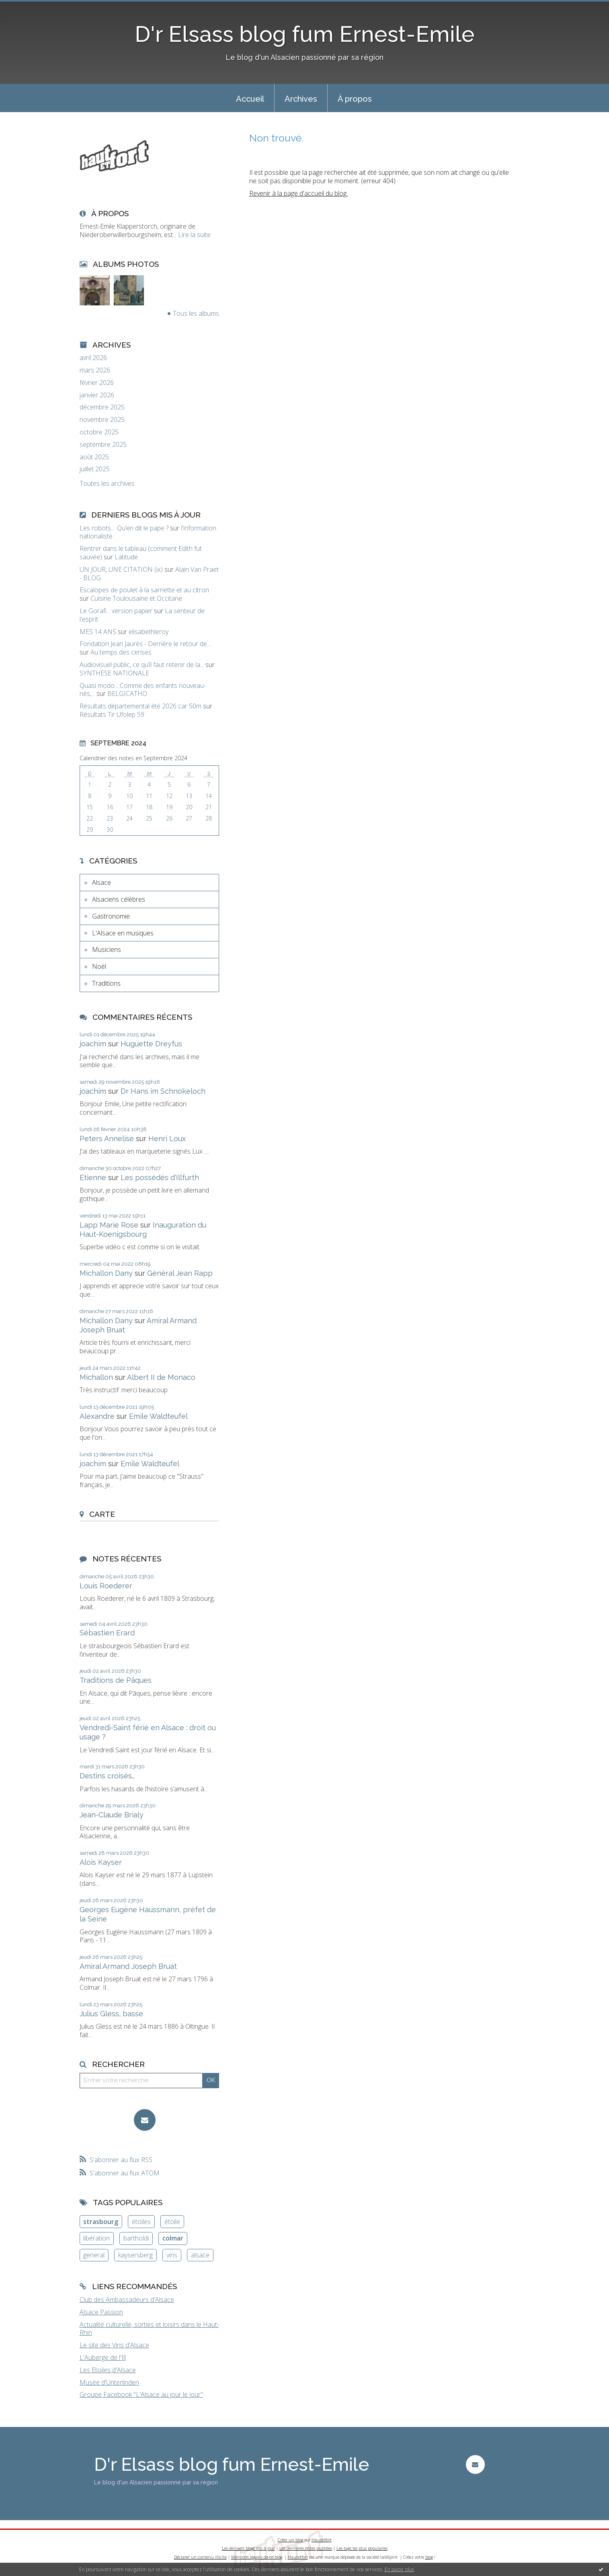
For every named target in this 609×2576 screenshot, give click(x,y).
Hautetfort (322, 2540)
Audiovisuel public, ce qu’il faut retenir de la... (142, 664)
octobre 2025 (99, 432)
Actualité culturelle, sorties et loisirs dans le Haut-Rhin (149, 2328)
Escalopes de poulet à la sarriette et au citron (144, 589)
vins (171, 2255)
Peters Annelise (107, 1138)
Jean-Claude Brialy (112, 1815)
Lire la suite (194, 234)
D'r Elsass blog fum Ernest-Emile (305, 34)
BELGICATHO (127, 693)
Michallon (96, 1377)
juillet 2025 (95, 469)
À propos (355, 99)
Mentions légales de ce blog (256, 2557)
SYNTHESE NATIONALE (114, 673)
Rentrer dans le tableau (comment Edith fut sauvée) (141, 552)
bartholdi (136, 2238)
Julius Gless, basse (111, 2013)
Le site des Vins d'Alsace (114, 2345)
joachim (93, 1043)
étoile (172, 2221)
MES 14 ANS (98, 631)
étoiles (141, 2221)
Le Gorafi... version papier (116, 610)
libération (96, 2238)
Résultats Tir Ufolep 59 (112, 714)
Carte (102, 1514)
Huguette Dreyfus (151, 1043)
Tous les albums (196, 313)
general (94, 2255)
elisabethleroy (148, 631)
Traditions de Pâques (116, 1680)
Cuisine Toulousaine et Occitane (136, 598)
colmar (172, 2238)
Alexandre (97, 1416)
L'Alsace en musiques (123, 933)
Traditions (106, 983)
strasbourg (100, 2221)
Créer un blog (290, 2540)
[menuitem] (250, 98)
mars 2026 (95, 370)
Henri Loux (167, 1138)
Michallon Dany (106, 1273)
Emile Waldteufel (158, 1416)
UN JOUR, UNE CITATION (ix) (121, 569)
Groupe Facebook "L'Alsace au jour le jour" (141, 2394)
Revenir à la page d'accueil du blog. (298, 193)
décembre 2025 (102, 407)
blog (429, 2557)
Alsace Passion (101, 2312)
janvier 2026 (97, 395)
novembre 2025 (102, 419)
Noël (99, 966)
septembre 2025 (103, 444)
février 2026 (97, 383)
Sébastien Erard (107, 1633)
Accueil (250, 99)
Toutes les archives (107, 483)
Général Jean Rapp (180, 1273)
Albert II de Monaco (161, 1377)
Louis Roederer (106, 1586)
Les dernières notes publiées (305, 2548)
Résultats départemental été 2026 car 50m (140, 706)
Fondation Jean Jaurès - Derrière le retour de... (145, 643)
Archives (301, 99)
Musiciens (106, 949)
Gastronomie (111, 916)
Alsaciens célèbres (118, 899)
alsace (200, 2255)
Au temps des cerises (121, 652)
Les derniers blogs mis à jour (248, 2548)
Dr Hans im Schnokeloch (163, 1091)
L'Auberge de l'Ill (103, 2357)
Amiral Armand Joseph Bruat (128, 1966)
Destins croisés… (107, 1776)
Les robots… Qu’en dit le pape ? (124, 528)
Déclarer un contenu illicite (200, 2557)
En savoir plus (399, 2569)
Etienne (93, 1177)
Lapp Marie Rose (109, 1225)
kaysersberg (135, 2255)
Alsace (101, 882)
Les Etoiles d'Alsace (108, 2369)
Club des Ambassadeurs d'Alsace (127, 2299)
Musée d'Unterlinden (109, 2382)
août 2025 (94, 457)
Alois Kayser (101, 1862)
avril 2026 (93, 358)
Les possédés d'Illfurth (160, 1177)
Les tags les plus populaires (362, 2548)
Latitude (126, 556)
